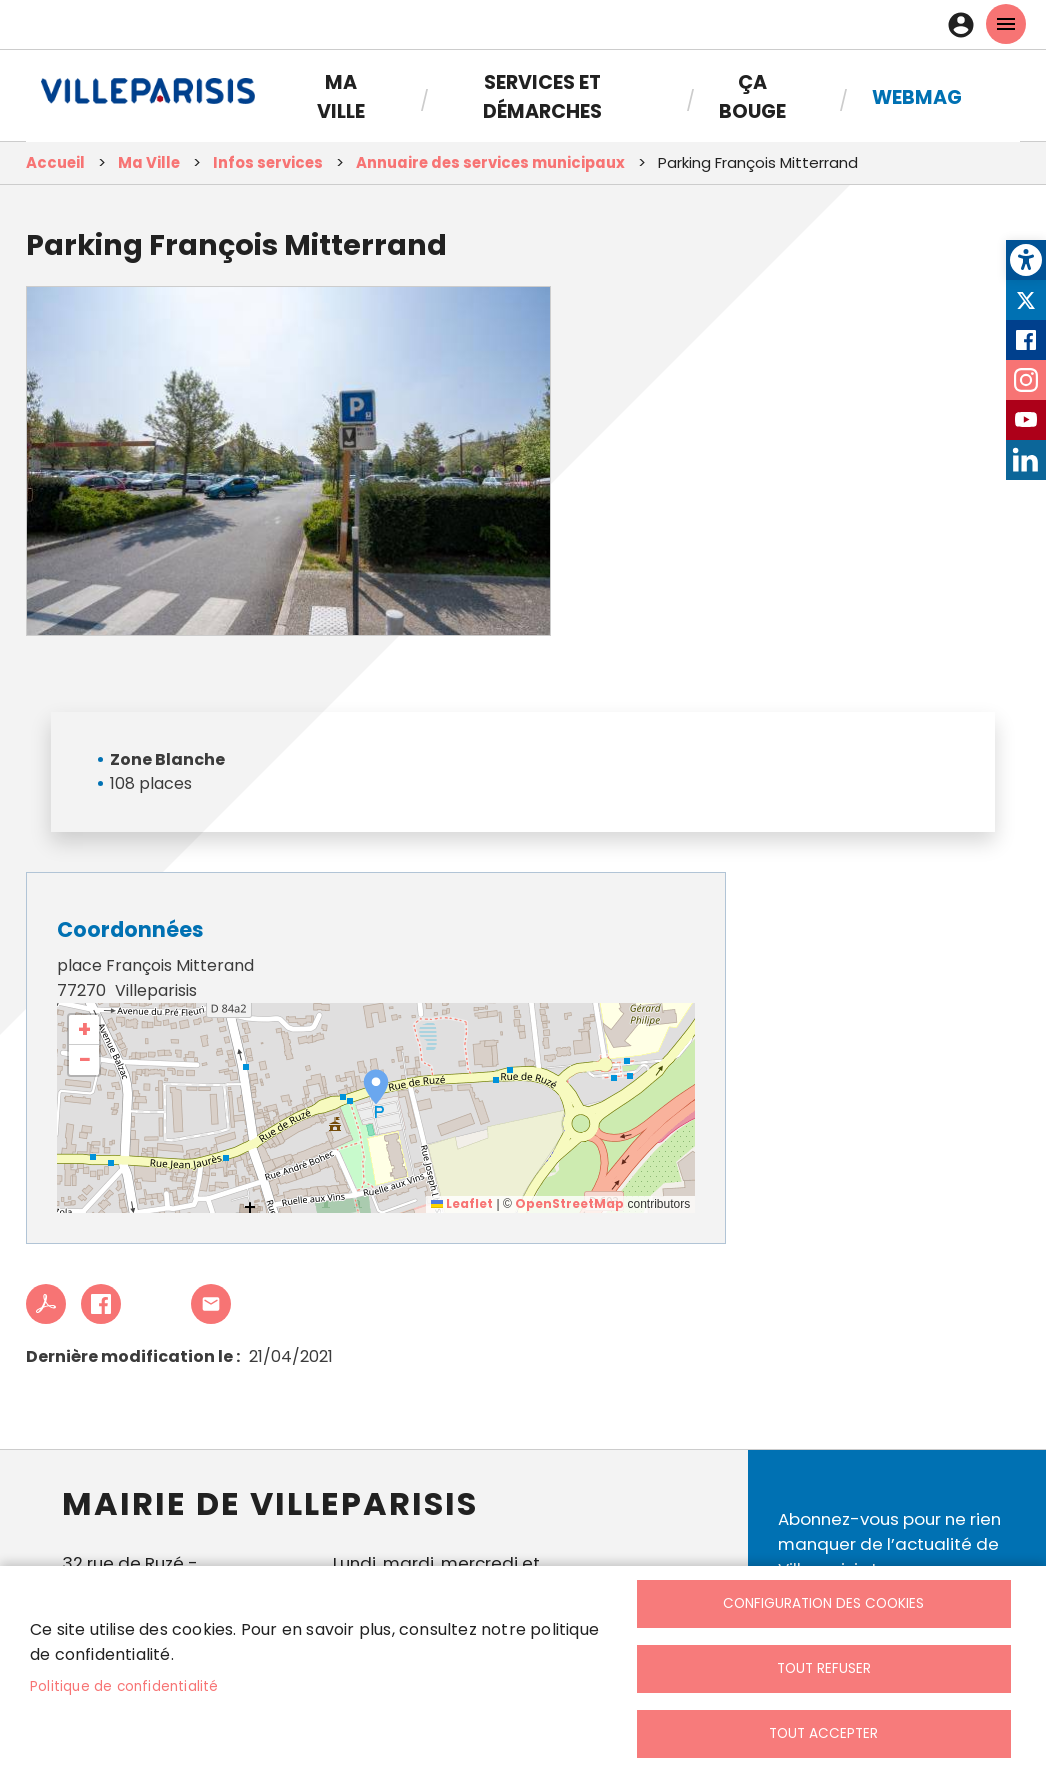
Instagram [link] (1026, 380)
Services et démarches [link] (542, 97)
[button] (376, 1087)
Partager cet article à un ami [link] (211, 1304)
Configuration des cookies (823, 1603)
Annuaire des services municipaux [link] (490, 162)
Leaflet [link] (462, 1203)
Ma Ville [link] (341, 97)
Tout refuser (824, 1668)
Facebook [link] (1026, 340)
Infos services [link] (268, 162)
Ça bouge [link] (752, 97)
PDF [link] (46, 1304)
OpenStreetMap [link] (569, 1203)
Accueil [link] (55, 162)
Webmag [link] (917, 97)
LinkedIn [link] (1026, 460)
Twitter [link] (1026, 300)
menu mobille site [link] (1006, 24)
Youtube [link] (1026, 420)
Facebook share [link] (101, 1304)
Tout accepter (823, 1733)
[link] (1026, 260)
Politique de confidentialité (124, 1686)
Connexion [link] (966, 25)
